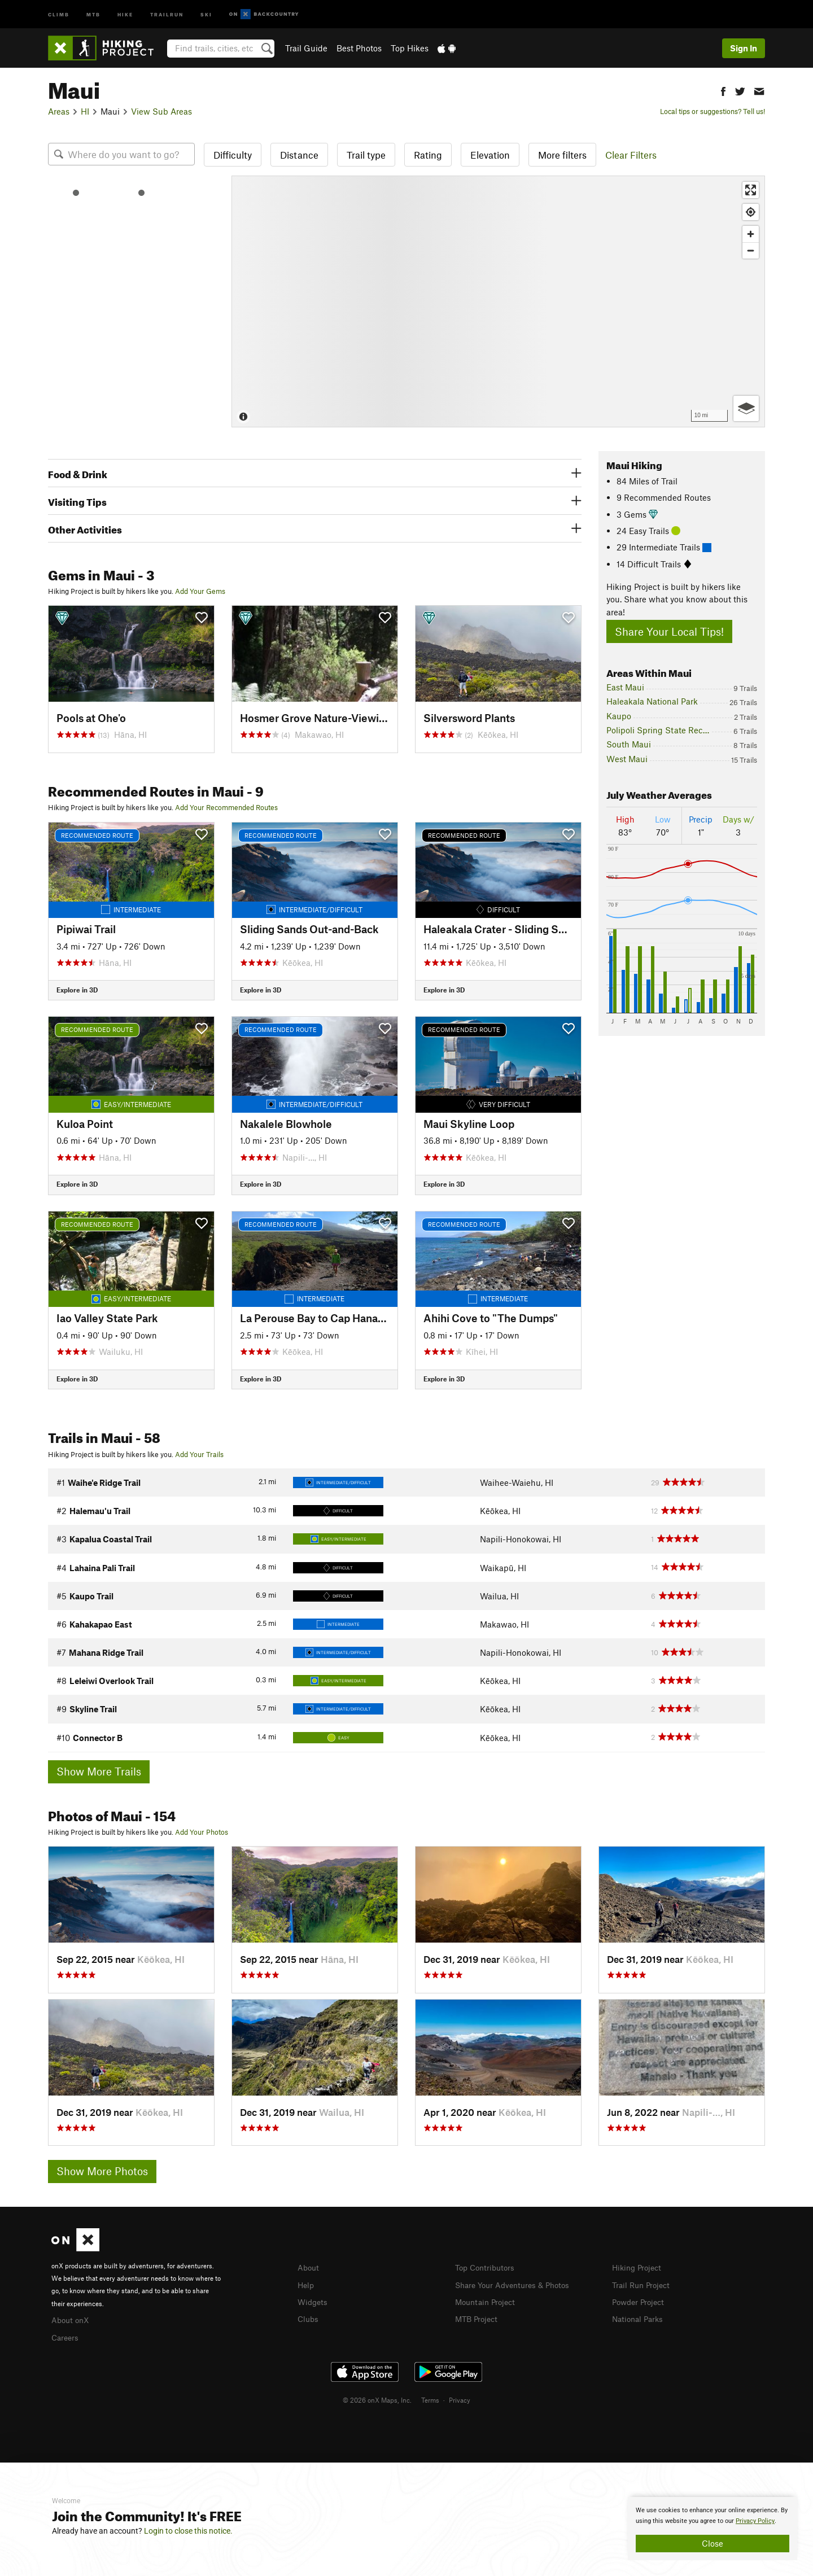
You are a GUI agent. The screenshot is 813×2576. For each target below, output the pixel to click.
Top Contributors (487, 2267)
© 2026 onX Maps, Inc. (377, 2398)
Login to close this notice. (188, 2530)
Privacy (459, 2398)
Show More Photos (102, 2170)
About (309, 2267)
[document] (712, 2528)
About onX (71, 2319)
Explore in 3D (77, 990)
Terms (430, 2398)
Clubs (309, 2317)
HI (85, 111)
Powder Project (640, 2300)
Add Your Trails (199, 1454)
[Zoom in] (750, 234)
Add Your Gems (200, 591)
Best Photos (359, 48)
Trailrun (166, 14)
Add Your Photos (201, 1831)
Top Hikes (410, 48)
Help (307, 2284)
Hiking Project (639, 2267)
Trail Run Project (643, 2284)
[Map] (498, 301)
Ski (206, 14)
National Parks (639, 2317)
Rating (428, 154)
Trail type (366, 154)
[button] (723, 90)
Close (712, 2543)
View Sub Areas (161, 111)
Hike (125, 14)
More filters (562, 154)
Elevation (490, 154)
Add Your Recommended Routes (226, 807)
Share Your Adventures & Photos (517, 2284)
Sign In (743, 48)
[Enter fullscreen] (750, 190)
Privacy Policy (755, 2521)
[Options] (746, 408)
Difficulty (232, 154)
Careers (66, 2336)
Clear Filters (631, 154)
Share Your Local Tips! (669, 631)
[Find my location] (750, 212)
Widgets (314, 2300)
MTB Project (478, 2317)
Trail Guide (306, 48)
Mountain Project (488, 2300)
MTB (93, 14)
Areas (58, 111)
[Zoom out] (750, 250)
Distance (299, 154)
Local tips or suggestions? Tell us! (712, 111)
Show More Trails (98, 1771)
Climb (58, 14)
